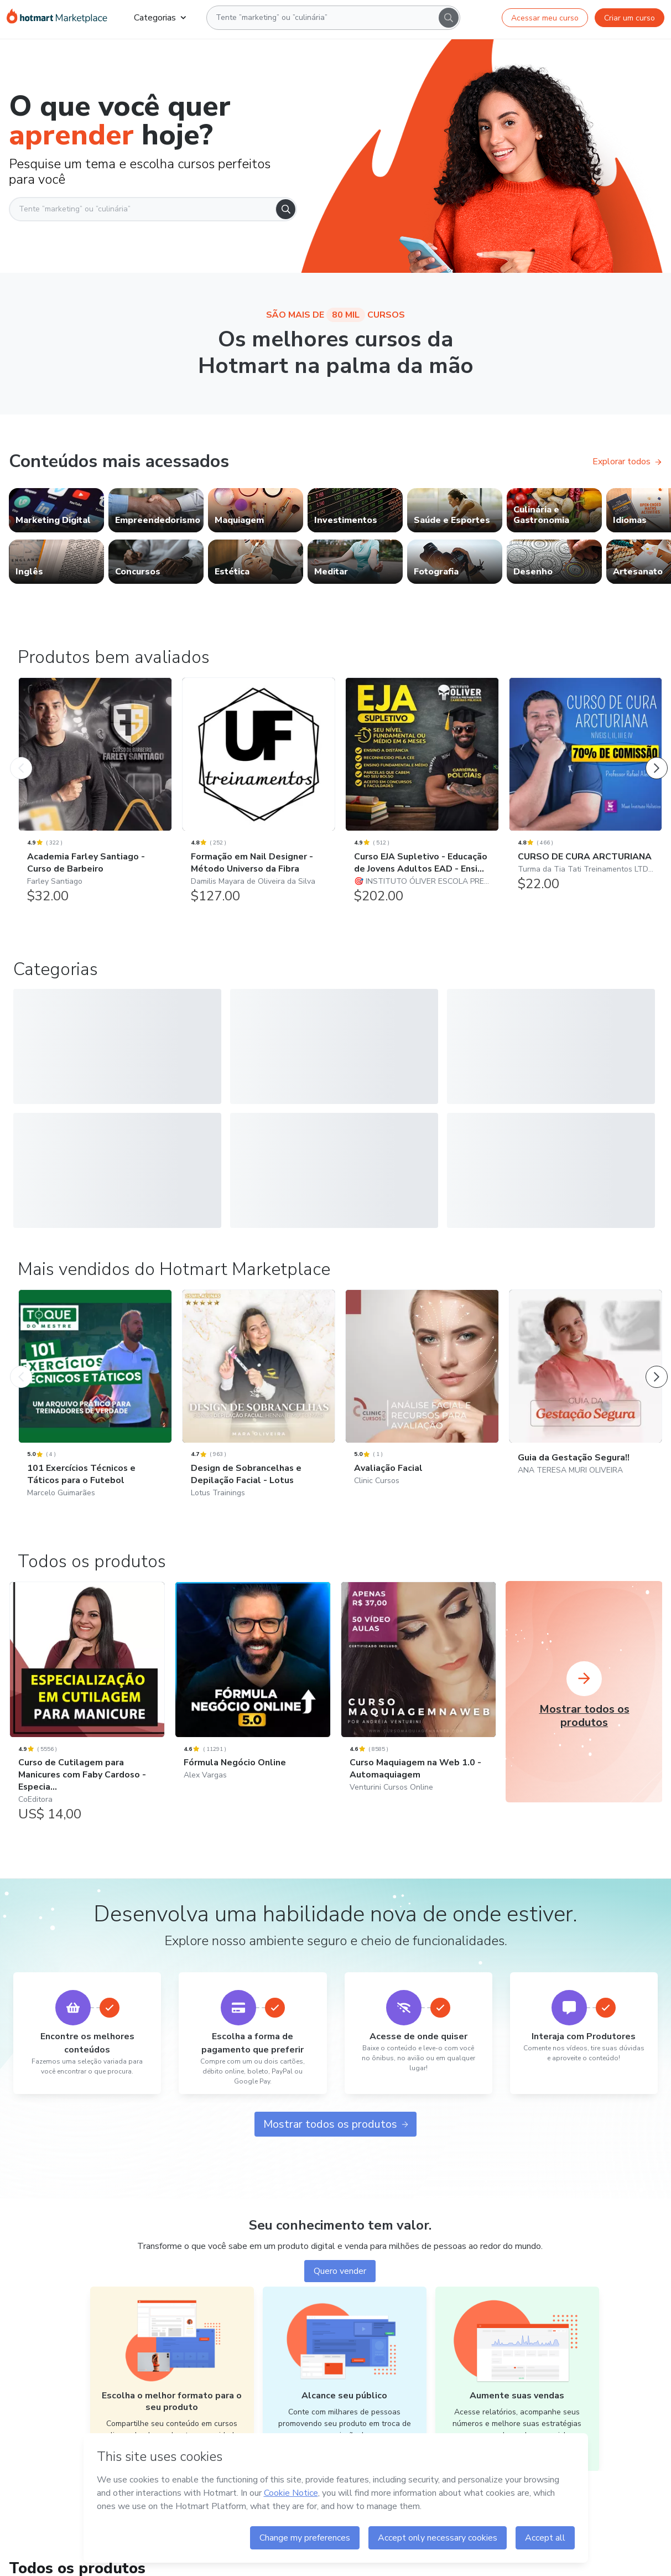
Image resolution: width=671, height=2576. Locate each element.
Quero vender (340, 2263)
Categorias (160, 18)
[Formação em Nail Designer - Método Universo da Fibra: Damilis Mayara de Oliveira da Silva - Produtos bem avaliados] (259, 796)
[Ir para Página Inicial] (57, 17)
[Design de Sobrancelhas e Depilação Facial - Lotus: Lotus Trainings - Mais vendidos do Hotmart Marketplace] (259, 1400)
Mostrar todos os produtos (335, 2116)
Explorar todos (627, 461)
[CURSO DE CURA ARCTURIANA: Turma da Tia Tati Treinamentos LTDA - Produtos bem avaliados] (586, 790)
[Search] (449, 18)
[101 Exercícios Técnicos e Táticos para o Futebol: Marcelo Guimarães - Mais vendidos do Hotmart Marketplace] (95, 1400)
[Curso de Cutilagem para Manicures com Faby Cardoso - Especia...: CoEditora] (87, 1700)
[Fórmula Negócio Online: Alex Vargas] (252, 1687)
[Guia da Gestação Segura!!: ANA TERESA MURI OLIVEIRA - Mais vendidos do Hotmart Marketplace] (586, 1389)
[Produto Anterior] (21, 757)
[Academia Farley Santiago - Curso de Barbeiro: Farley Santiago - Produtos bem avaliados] (95, 796)
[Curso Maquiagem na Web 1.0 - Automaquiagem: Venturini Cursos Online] (418, 1693)
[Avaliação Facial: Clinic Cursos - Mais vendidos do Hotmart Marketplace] (422, 1394)
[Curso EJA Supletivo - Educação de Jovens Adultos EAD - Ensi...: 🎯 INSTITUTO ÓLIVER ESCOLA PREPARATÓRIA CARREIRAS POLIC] (422, 796)
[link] (56, 510)
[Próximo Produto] (657, 757)
